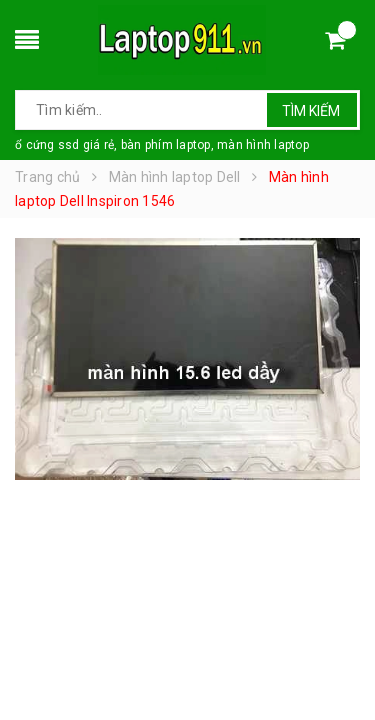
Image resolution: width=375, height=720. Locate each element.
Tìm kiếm (311, 111)
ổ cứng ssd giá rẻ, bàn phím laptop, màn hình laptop (162, 145)
